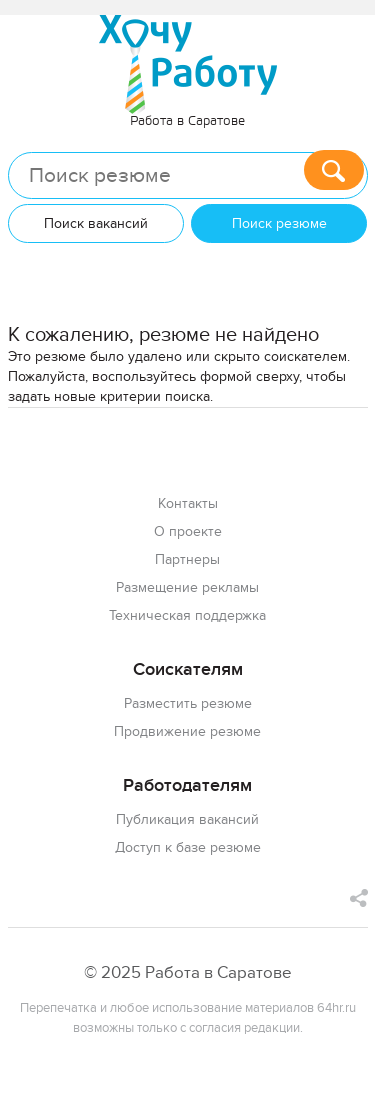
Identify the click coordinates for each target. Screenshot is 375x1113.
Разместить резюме (188, 703)
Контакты (188, 503)
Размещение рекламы (187, 587)
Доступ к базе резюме (188, 847)
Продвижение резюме (187, 731)
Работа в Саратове (187, 121)
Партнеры (187, 559)
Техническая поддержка (187, 615)
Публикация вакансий (187, 819)
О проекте (188, 531)
